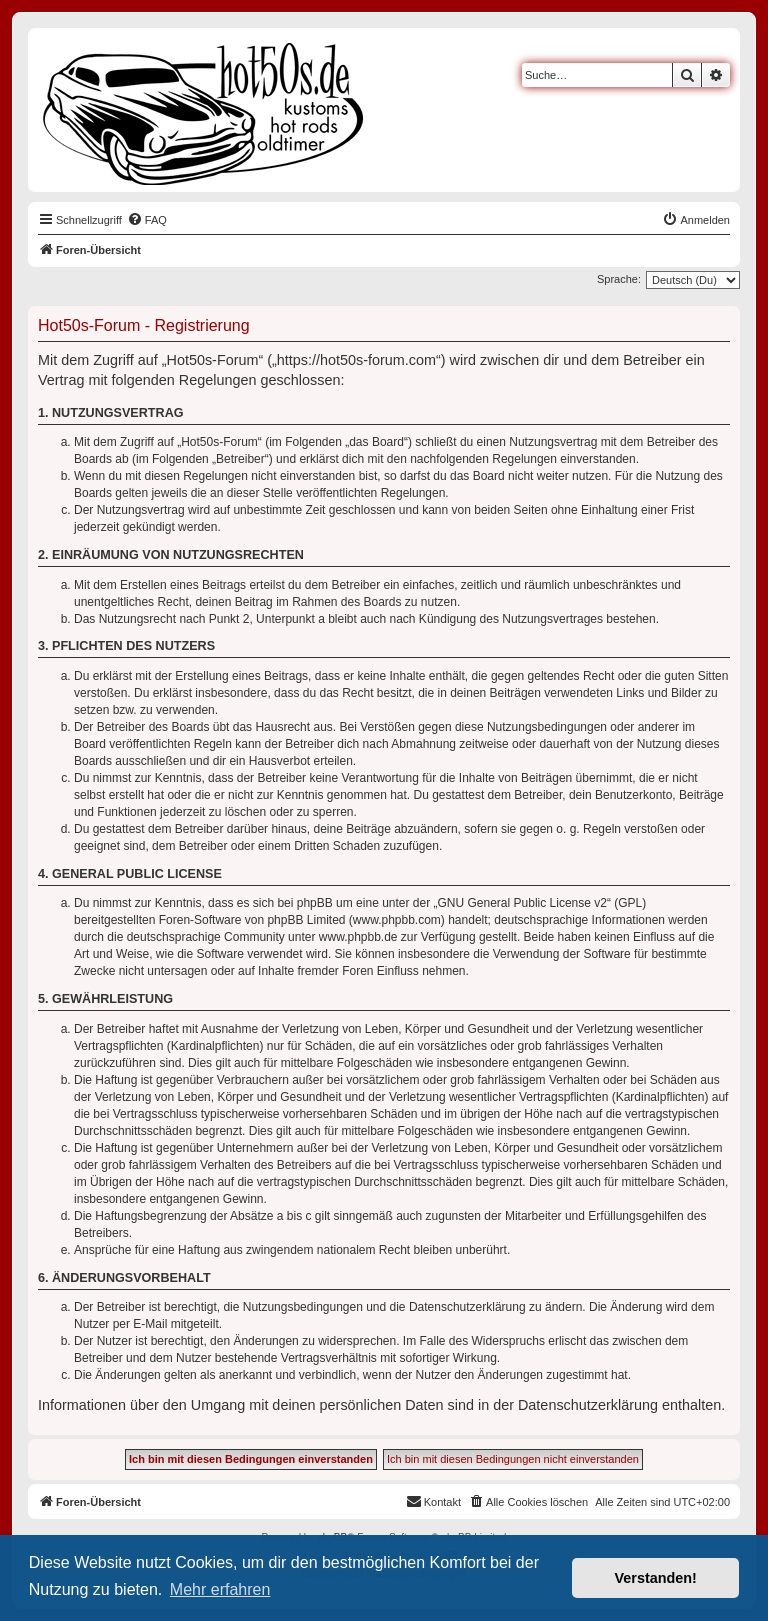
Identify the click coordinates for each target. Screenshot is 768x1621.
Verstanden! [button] (656, 1578)
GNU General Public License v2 (522, 903)
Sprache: (619, 279)
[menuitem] (147, 220)
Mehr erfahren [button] (220, 1589)
